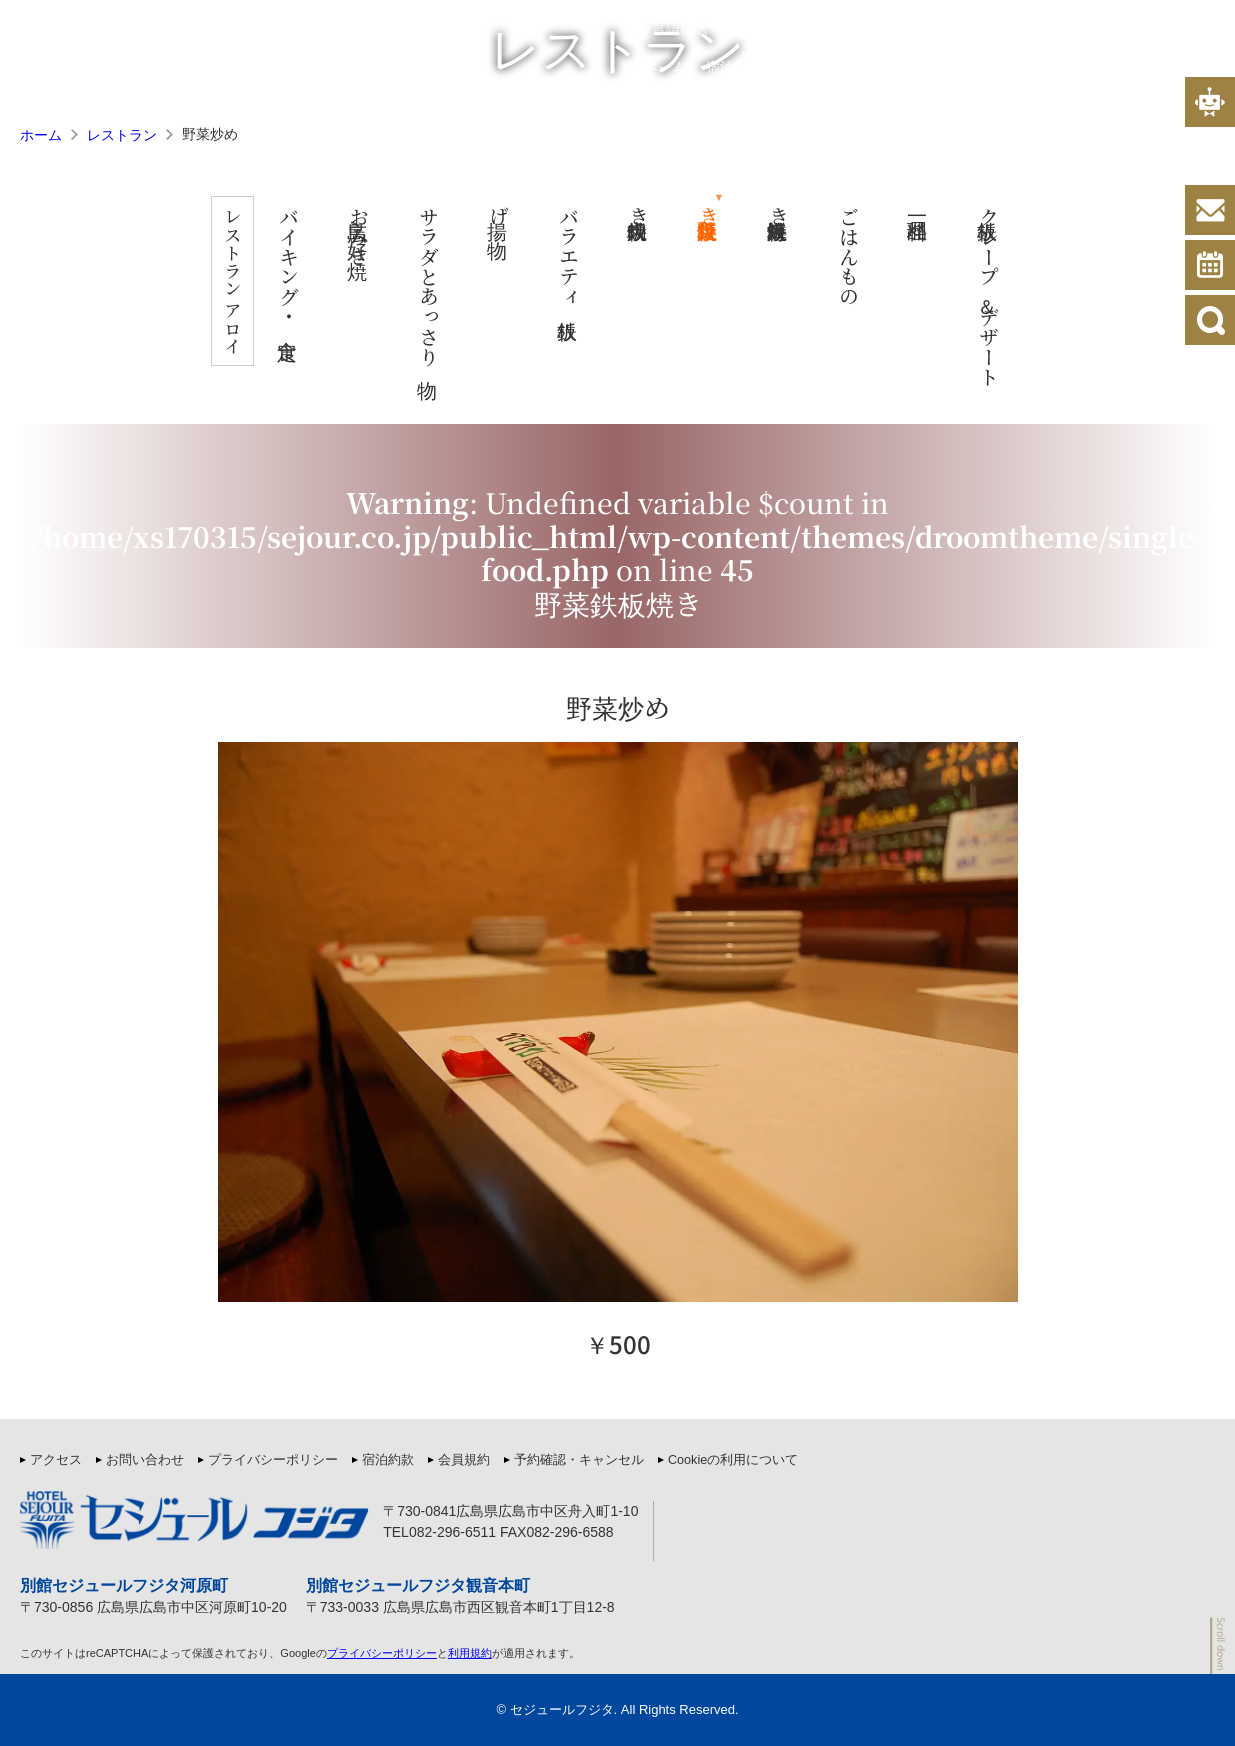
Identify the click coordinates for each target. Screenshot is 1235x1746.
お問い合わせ (145, 1460)
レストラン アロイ (233, 289)
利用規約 (470, 1653)
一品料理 (934, 206)
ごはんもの (864, 256)
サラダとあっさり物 (444, 286)
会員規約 (834, 29)
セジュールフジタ (562, 1709)
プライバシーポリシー (949, 29)
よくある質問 (1093, 66)
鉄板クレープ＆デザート (1004, 296)
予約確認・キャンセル (579, 1460)
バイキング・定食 (304, 266)
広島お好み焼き (374, 236)
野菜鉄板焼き (724, 216)
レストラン (996, 66)
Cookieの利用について (733, 1460)
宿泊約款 (758, 29)
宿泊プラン (741, 66)
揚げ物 (514, 216)
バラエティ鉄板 (584, 256)
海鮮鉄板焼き (794, 216)
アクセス (1183, 66)
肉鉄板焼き (654, 216)
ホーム (665, 66)
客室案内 (824, 66)
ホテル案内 (906, 66)
